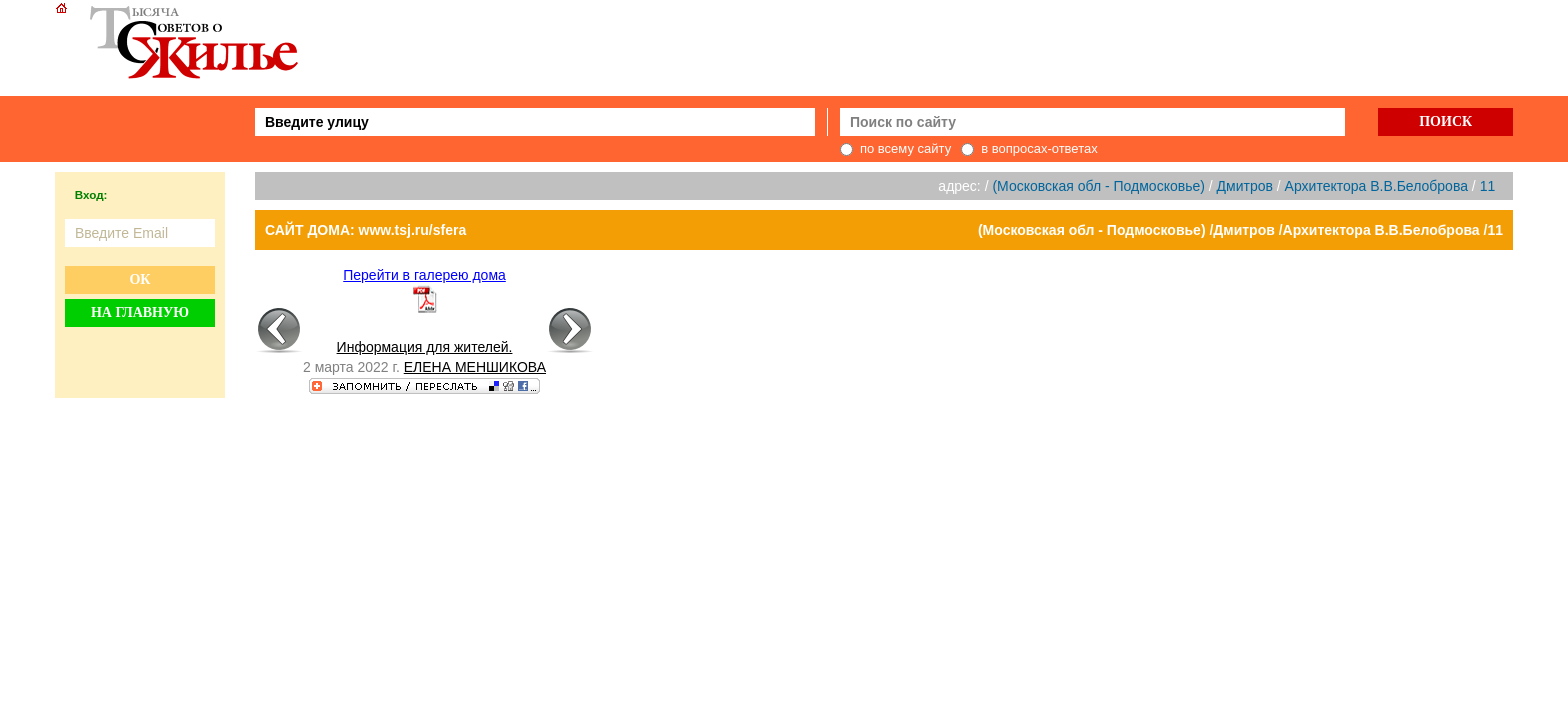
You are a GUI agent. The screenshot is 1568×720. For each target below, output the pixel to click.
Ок (139, 279)
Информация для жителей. (425, 347)
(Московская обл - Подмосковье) (1098, 186)
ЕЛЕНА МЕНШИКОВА (475, 367)
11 (1488, 186)
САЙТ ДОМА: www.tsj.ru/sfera (365, 230)
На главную (140, 312)
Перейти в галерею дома (424, 275)
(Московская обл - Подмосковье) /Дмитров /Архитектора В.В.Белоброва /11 (1240, 230)
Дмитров (1245, 186)
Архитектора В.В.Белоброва (1376, 186)
